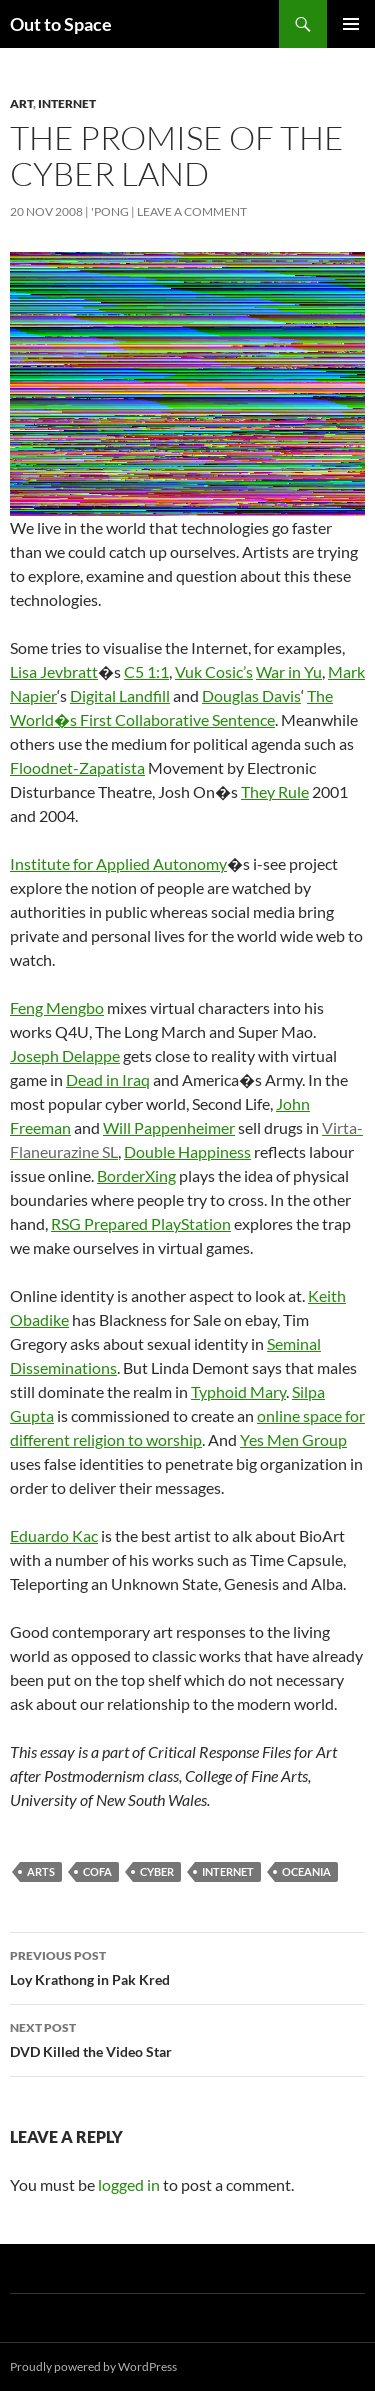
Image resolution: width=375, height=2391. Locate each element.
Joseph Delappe (65, 1055)
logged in (129, 2184)
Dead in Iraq (108, 1079)
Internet (67, 103)
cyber (157, 1871)
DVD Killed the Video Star (187, 2038)
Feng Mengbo (57, 1007)
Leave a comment (192, 211)
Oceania (306, 1871)
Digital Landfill (120, 695)
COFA (97, 1871)
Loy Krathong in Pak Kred (187, 1966)
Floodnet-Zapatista (77, 767)
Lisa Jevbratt (54, 671)
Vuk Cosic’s (214, 671)
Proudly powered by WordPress (93, 2366)
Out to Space (61, 24)
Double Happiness (187, 1151)
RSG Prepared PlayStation (141, 1223)
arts (41, 1871)
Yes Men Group (293, 1439)
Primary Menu (351, 24)
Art (21, 103)
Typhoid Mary (238, 1391)
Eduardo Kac (54, 1535)
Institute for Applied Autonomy (118, 863)
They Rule (275, 791)
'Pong (110, 211)
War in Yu (289, 671)
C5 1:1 (146, 671)
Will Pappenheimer (169, 1127)
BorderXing (136, 1175)
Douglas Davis (251, 695)
